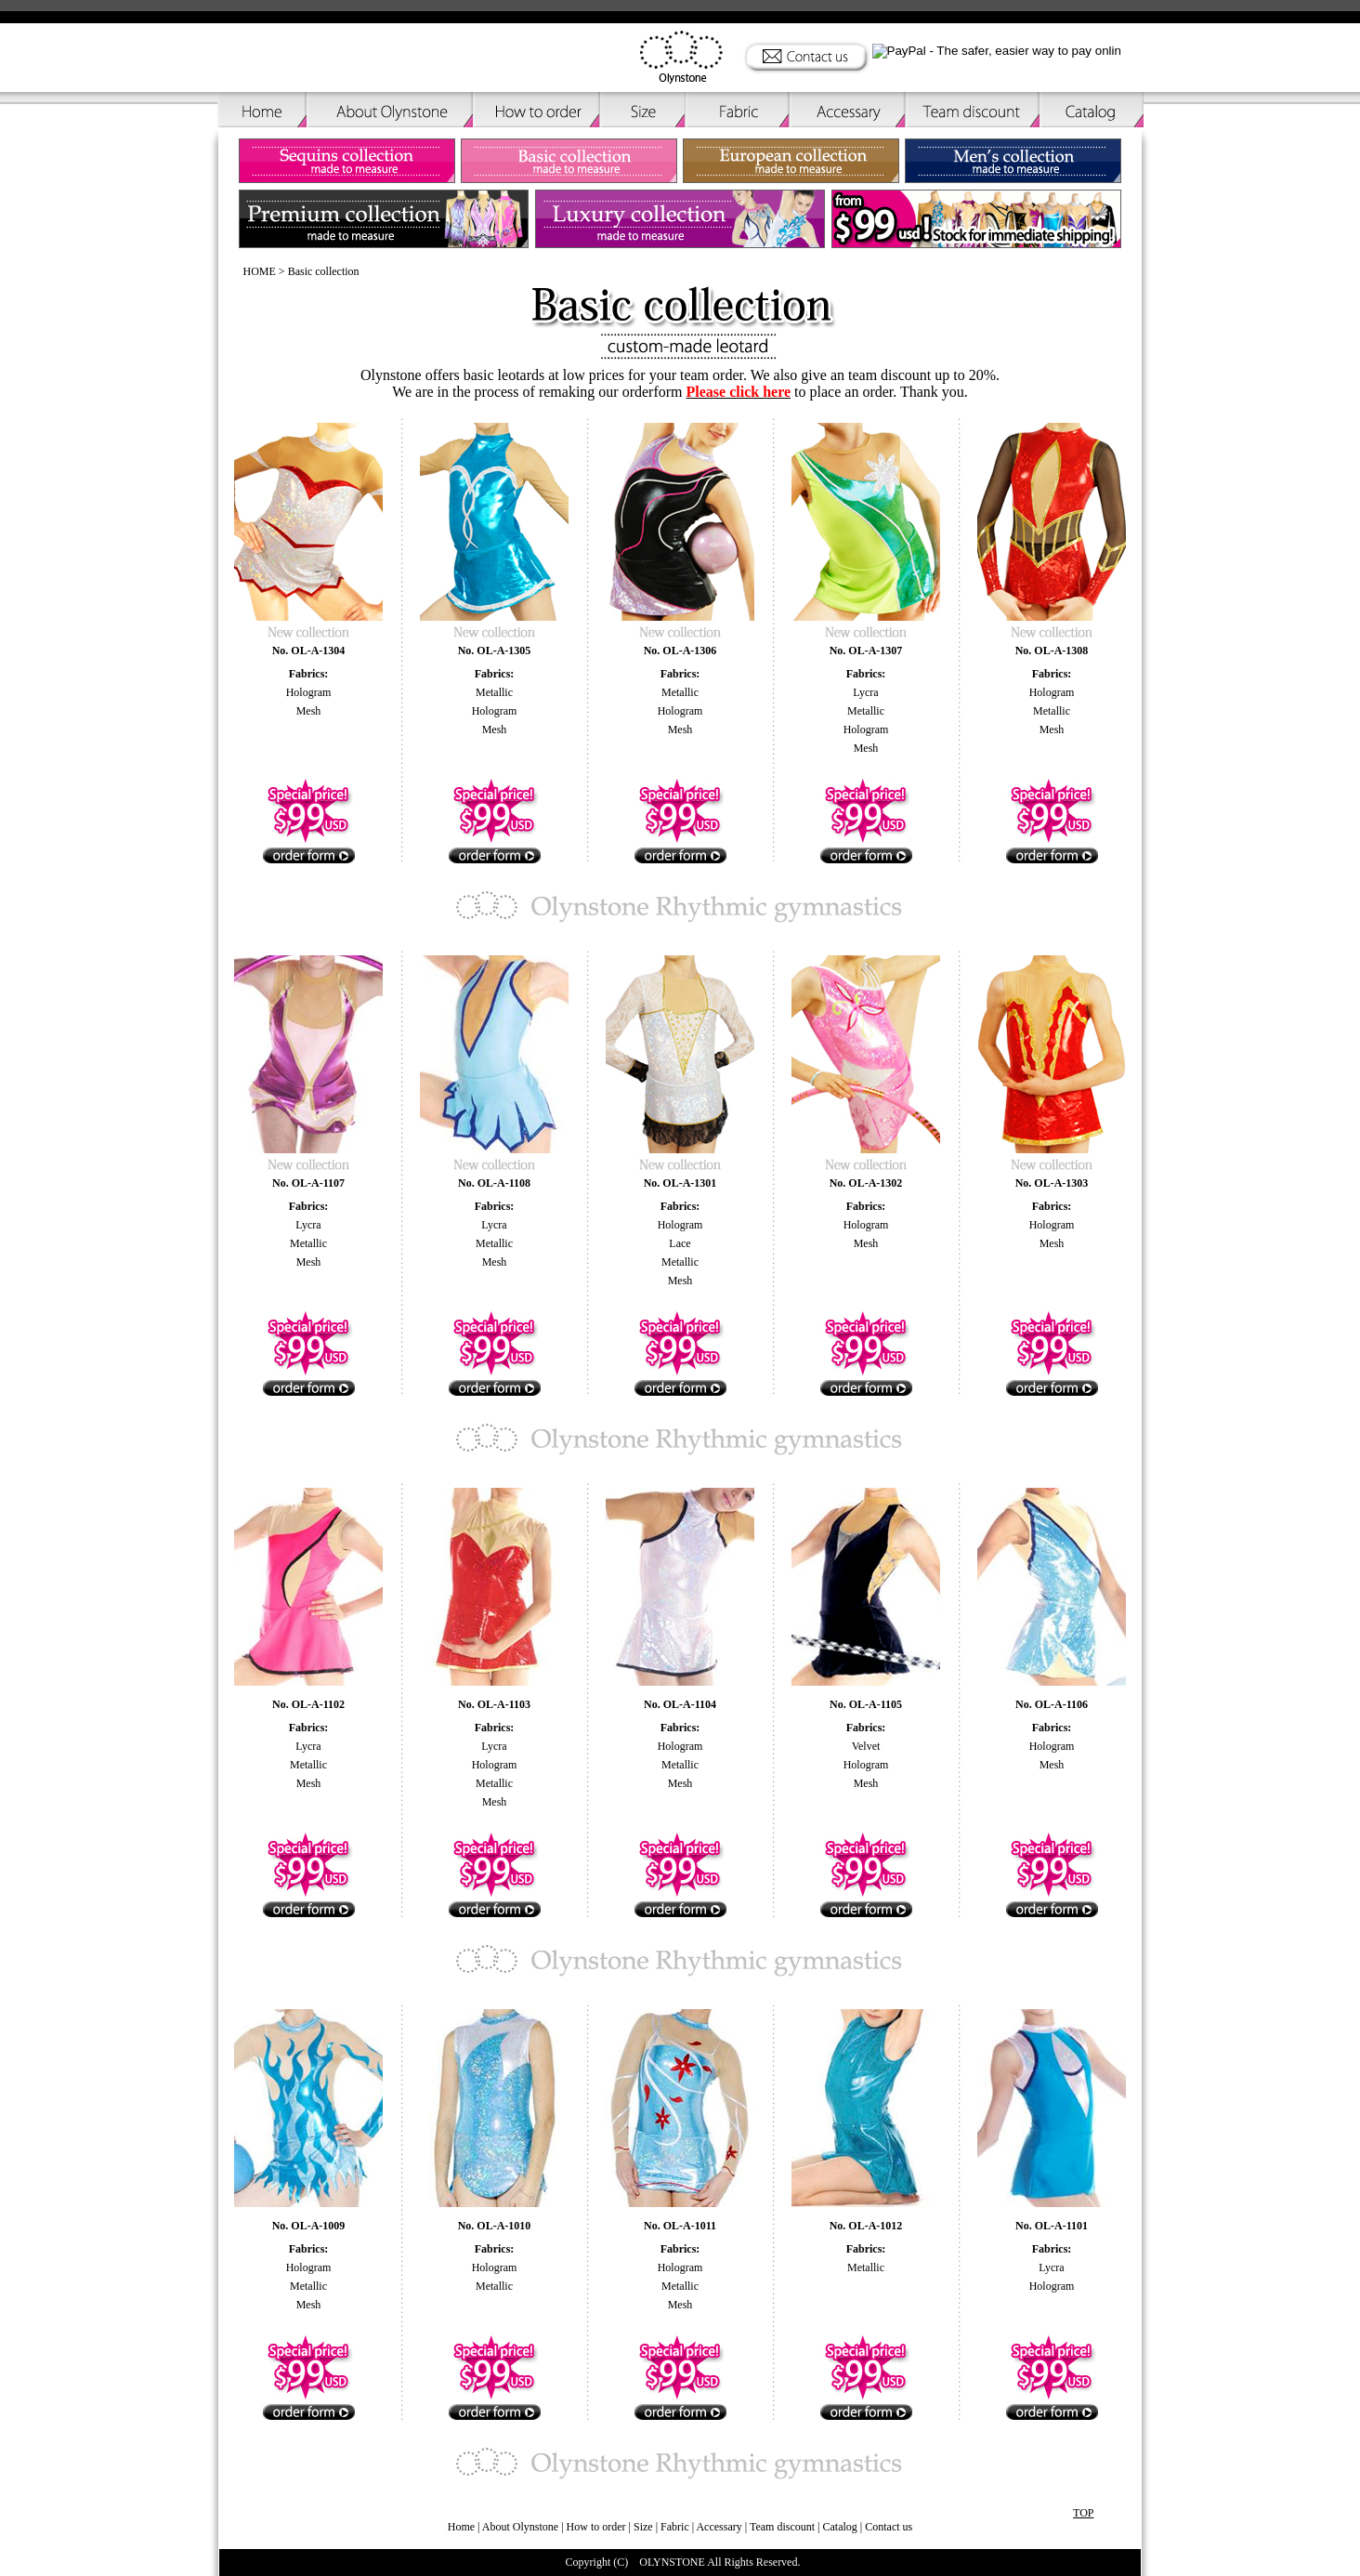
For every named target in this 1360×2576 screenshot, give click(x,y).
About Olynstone (521, 2526)
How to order (596, 2526)
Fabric (674, 2526)
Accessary (718, 2526)
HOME (259, 271)
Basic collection (324, 271)
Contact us (888, 2526)
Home (461, 2526)
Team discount (782, 2526)
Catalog (840, 2526)
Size (643, 2526)
